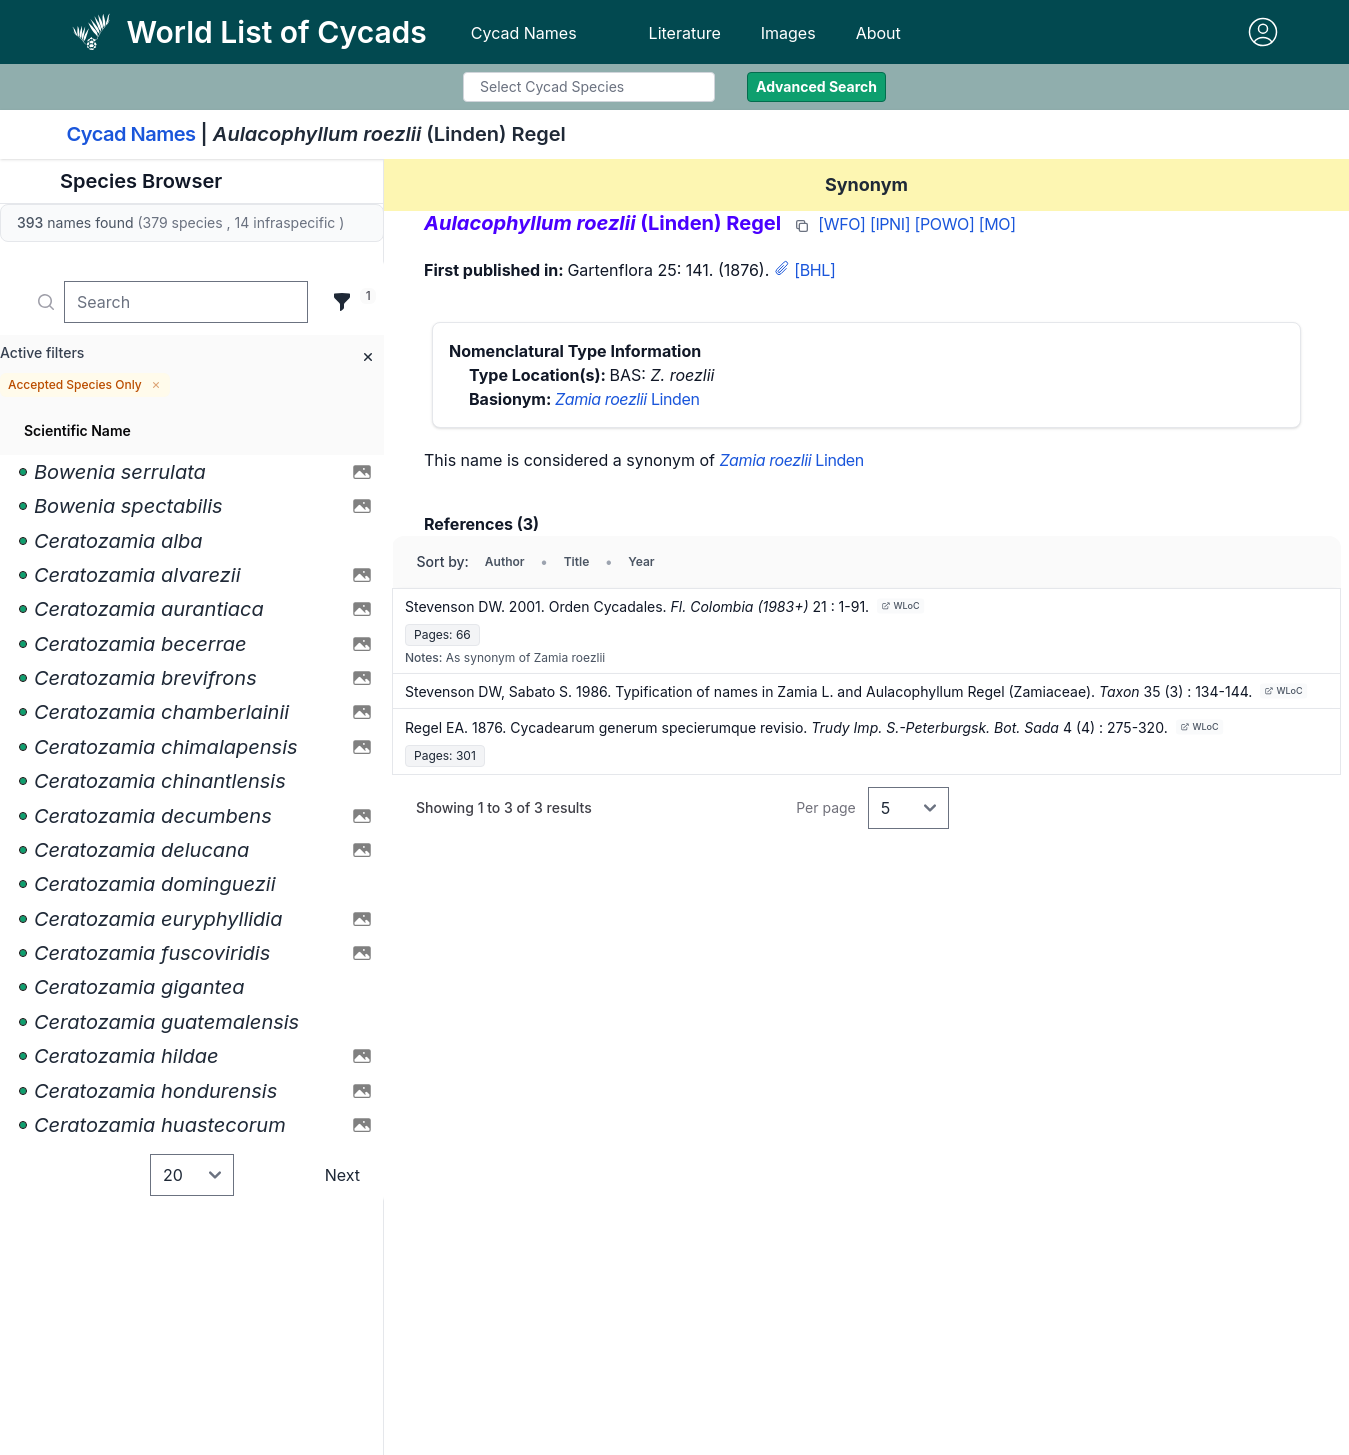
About (878, 33)
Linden (627, 399)
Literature (685, 33)
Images (788, 33)
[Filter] (342, 302)
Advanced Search (816, 86)
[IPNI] (890, 224)
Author (505, 561)
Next (342, 1175)
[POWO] (945, 224)
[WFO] (841, 224)
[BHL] (814, 270)
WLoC (901, 605)
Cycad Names (524, 33)
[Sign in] (1263, 32)
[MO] (997, 224)
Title (577, 561)
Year (641, 561)
